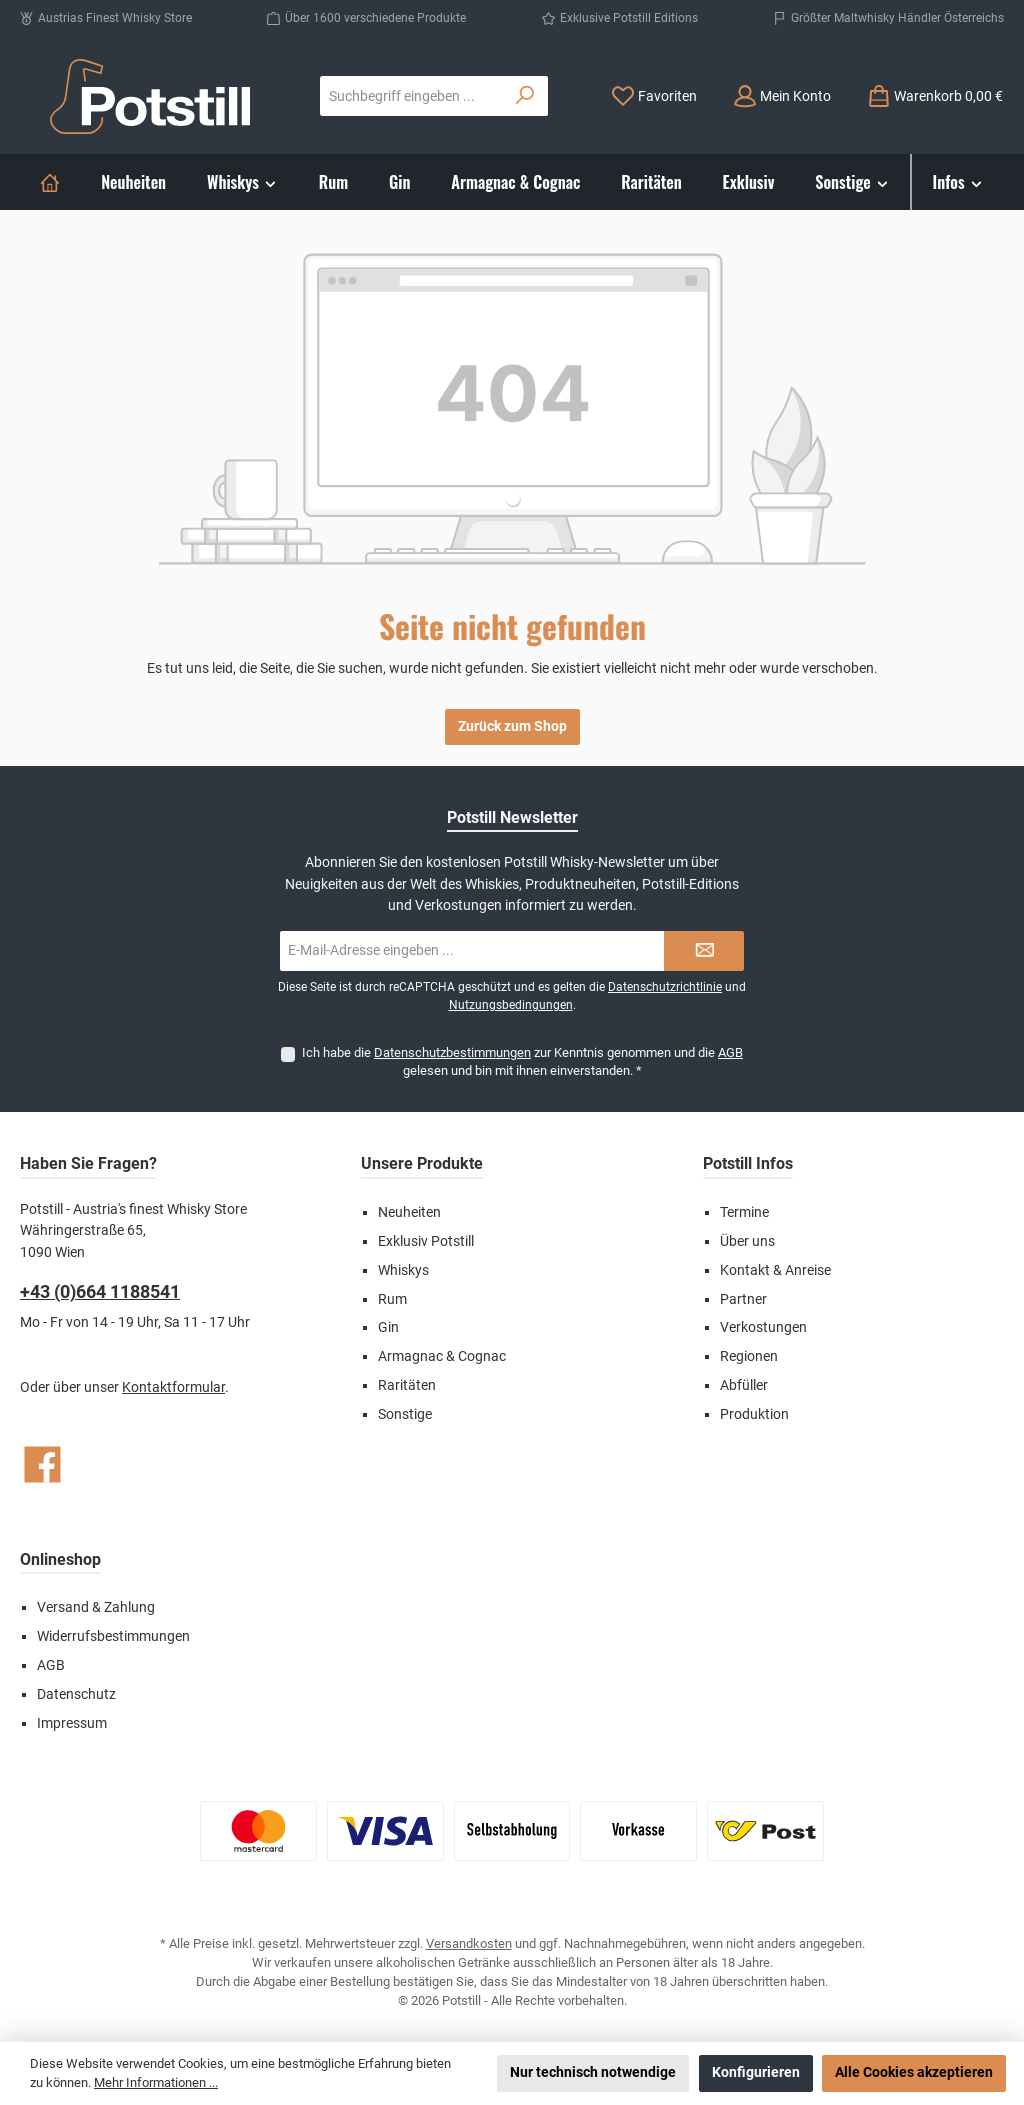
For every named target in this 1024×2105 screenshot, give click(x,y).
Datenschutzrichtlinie (665, 987)
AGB (730, 1052)
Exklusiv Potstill (426, 1241)
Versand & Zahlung (96, 1607)
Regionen (749, 1356)
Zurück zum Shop (512, 726)
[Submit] (704, 951)
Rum (392, 1299)
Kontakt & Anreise (775, 1270)
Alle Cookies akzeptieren (914, 2072)
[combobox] (412, 96)
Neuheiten (409, 1212)
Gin (388, 1327)
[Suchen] (525, 96)
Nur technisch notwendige (593, 2072)
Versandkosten (469, 1943)
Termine (744, 1212)
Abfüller (744, 1385)
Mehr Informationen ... (156, 2082)
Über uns (747, 1241)
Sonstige (405, 1414)
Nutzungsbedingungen (511, 1005)
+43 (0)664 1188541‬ (100, 1291)
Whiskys (403, 1270)
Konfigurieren (756, 2072)
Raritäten (407, 1385)
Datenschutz (76, 1694)
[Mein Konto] (782, 96)
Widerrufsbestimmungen (113, 1636)
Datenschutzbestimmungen (452, 1052)
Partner (743, 1299)
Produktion (754, 1414)
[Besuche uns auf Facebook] (42, 1464)
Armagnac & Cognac (442, 1356)
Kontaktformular (173, 1387)
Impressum (72, 1723)
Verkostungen (763, 1327)
